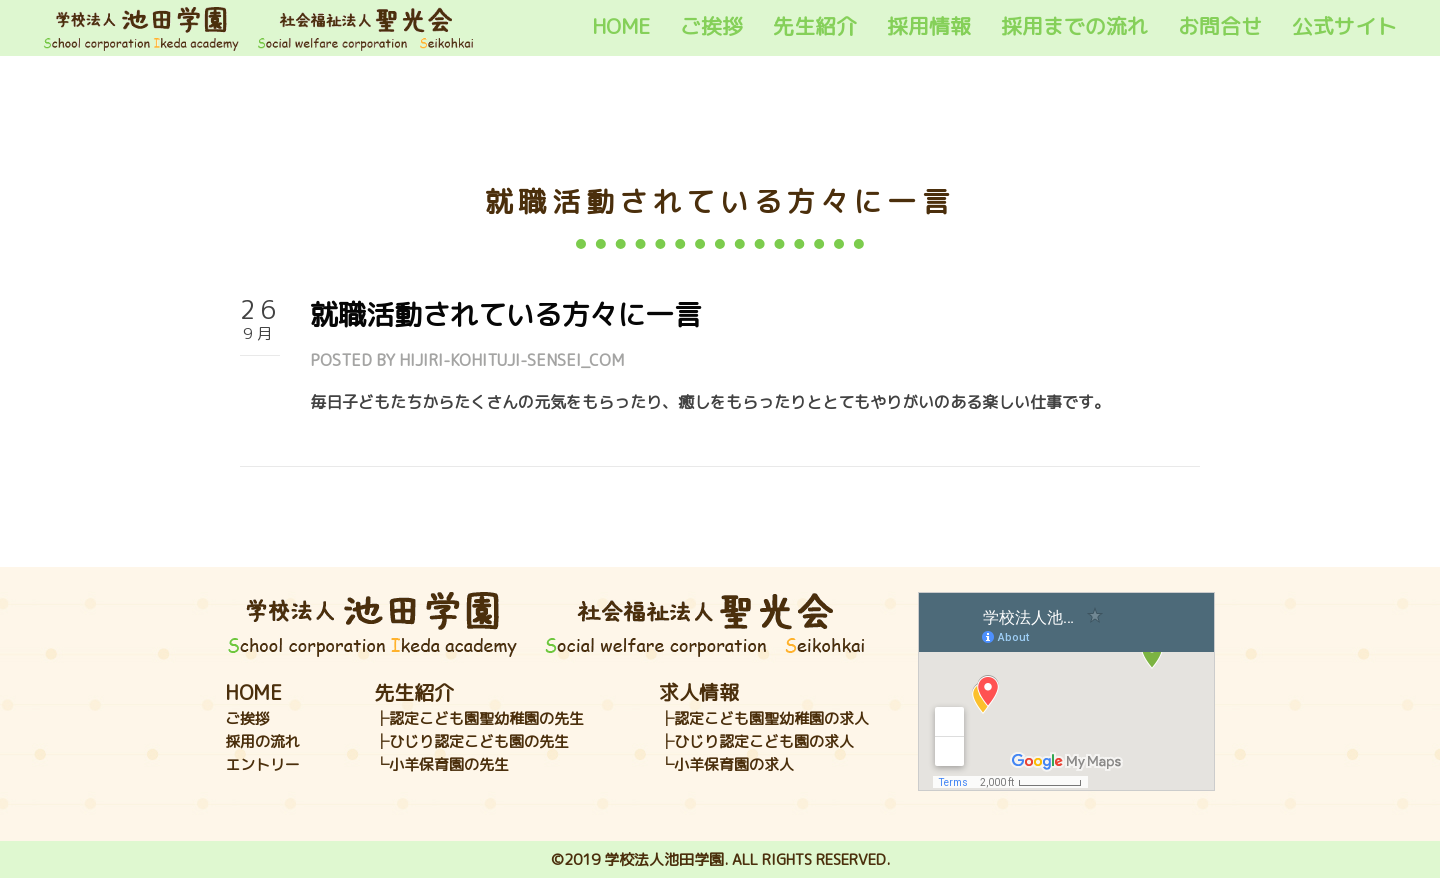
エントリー (262, 764)
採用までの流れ (1074, 26)
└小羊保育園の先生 (441, 764)
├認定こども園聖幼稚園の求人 (764, 718)
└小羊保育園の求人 (726, 764)
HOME (621, 26)
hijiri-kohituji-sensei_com (511, 360)
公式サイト (1344, 26)
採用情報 (929, 26)
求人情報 (699, 692)
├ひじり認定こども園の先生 (471, 741)
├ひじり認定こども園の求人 (756, 741)
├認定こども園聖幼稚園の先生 (479, 718)
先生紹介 (815, 26)
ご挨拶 (711, 26)
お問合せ (1220, 26)
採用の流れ (262, 741)
